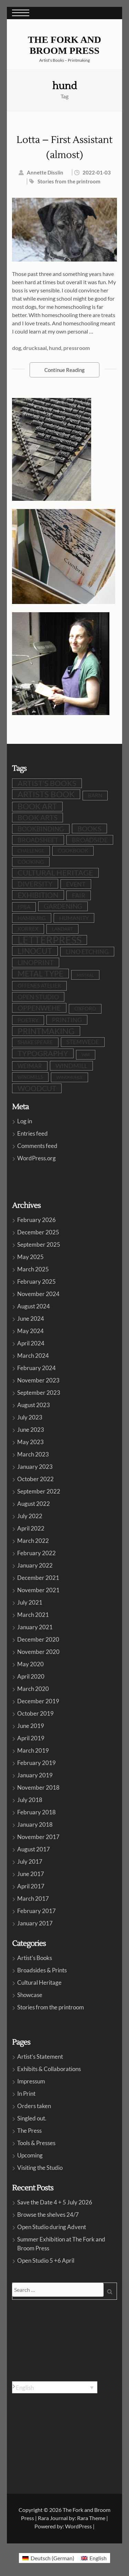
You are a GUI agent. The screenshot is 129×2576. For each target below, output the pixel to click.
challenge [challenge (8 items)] (31, 851)
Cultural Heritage (39, 1982)
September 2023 (38, 1392)
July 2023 (29, 1417)
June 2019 (30, 1725)
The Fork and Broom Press (64, 45)
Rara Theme (91, 2518)
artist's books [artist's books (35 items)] (47, 783)
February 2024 (36, 1367)
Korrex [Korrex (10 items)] (28, 929)
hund (55, 347)
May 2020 (30, 1664)
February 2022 (36, 1553)
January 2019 (35, 1775)
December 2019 (38, 1701)
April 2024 (30, 1343)
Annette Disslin (45, 172)
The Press (29, 2130)
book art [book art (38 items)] (37, 806)
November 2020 (38, 1651)
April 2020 (30, 1676)
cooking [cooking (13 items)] (31, 861)
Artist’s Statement (40, 2056)
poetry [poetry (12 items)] (28, 1020)
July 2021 (29, 1602)
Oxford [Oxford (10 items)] (85, 1009)
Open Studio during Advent (51, 2226)
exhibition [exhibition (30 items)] (38, 895)
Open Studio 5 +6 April (45, 2260)
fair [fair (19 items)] (78, 895)
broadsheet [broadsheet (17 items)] (38, 840)
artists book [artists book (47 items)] (46, 794)
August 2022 (33, 1503)
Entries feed (32, 1133)
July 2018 (29, 1799)
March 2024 (33, 1355)
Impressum (31, 2081)
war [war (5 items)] (86, 1054)
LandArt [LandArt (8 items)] (62, 929)
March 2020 (33, 1688)
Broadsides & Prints (42, 1970)
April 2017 (30, 1886)
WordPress (78, 2526)
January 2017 (35, 1923)
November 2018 (38, 1787)
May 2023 (30, 1442)
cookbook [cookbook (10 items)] (73, 851)
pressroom (76, 347)
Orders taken (34, 2105)
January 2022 (35, 1565)
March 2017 (33, 1898)
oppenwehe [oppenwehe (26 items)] (39, 1008)
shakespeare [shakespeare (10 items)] (35, 1042)
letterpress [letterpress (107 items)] (50, 940)
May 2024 (30, 1330)
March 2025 (33, 1269)
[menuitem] (54, 2387)
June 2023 (30, 1429)
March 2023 (33, 1454)
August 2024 (33, 1306)
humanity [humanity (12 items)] (74, 918)
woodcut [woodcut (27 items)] (37, 1088)
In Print (26, 2093)
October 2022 (35, 1479)
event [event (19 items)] (76, 884)
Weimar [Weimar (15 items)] (30, 1065)
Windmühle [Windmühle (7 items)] (69, 1077)
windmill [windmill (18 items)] (71, 1065)
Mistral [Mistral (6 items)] (85, 974)
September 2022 (38, 1491)
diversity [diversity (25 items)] (35, 884)
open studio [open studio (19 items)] (38, 997)
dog (16, 347)
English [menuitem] (25, 2387)
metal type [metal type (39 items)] (40, 973)
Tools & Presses (36, 2142)
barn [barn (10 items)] (95, 795)
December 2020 (38, 1639)
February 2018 (36, 1812)
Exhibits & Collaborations (49, 2068)
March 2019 (33, 1750)
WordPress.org (36, 1158)
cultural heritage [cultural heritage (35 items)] (55, 872)
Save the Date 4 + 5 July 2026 (54, 2202)
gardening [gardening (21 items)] (63, 906)
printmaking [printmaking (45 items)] (46, 1031)
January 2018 (35, 1824)
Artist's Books (34, 1957)
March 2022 (33, 1540)
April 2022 (30, 1528)
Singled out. (31, 2118)
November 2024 (38, 1293)
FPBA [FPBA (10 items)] (24, 907)
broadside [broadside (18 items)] (90, 840)
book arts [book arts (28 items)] (37, 817)
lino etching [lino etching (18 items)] (87, 951)
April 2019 (30, 1738)
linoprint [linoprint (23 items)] (36, 962)
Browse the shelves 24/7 (48, 2214)
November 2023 (38, 1380)
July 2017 (29, 1861)
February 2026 (36, 1219)
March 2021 (33, 1614)
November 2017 (38, 1836)
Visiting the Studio (40, 2167)
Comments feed (37, 1145)
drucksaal (35, 347)
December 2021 (38, 1577)
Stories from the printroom (68, 181)
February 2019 (36, 1762)
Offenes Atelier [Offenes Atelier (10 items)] (39, 986)
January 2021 (35, 1627)
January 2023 (35, 1466)
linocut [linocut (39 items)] (35, 951)
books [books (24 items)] (89, 828)
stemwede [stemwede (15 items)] (82, 1041)
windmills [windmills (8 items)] (30, 1077)
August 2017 (33, 1849)
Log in (24, 1121)
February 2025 (36, 1281)
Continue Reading (64, 370)
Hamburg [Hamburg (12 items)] (32, 918)
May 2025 (30, 1256)
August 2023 (33, 1404)
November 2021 (38, 1590)
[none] (54, 2387)
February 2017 (36, 1910)
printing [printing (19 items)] (67, 1020)
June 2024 (30, 1318)
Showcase (29, 1994)
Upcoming (30, 2155)
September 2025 (38, 1244)
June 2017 (30, 1873)
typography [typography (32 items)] (43, 1053)
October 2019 (35, 1713)
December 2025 (38, 1232)
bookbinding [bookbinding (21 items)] (41, 829)
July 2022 (29, 1516)
